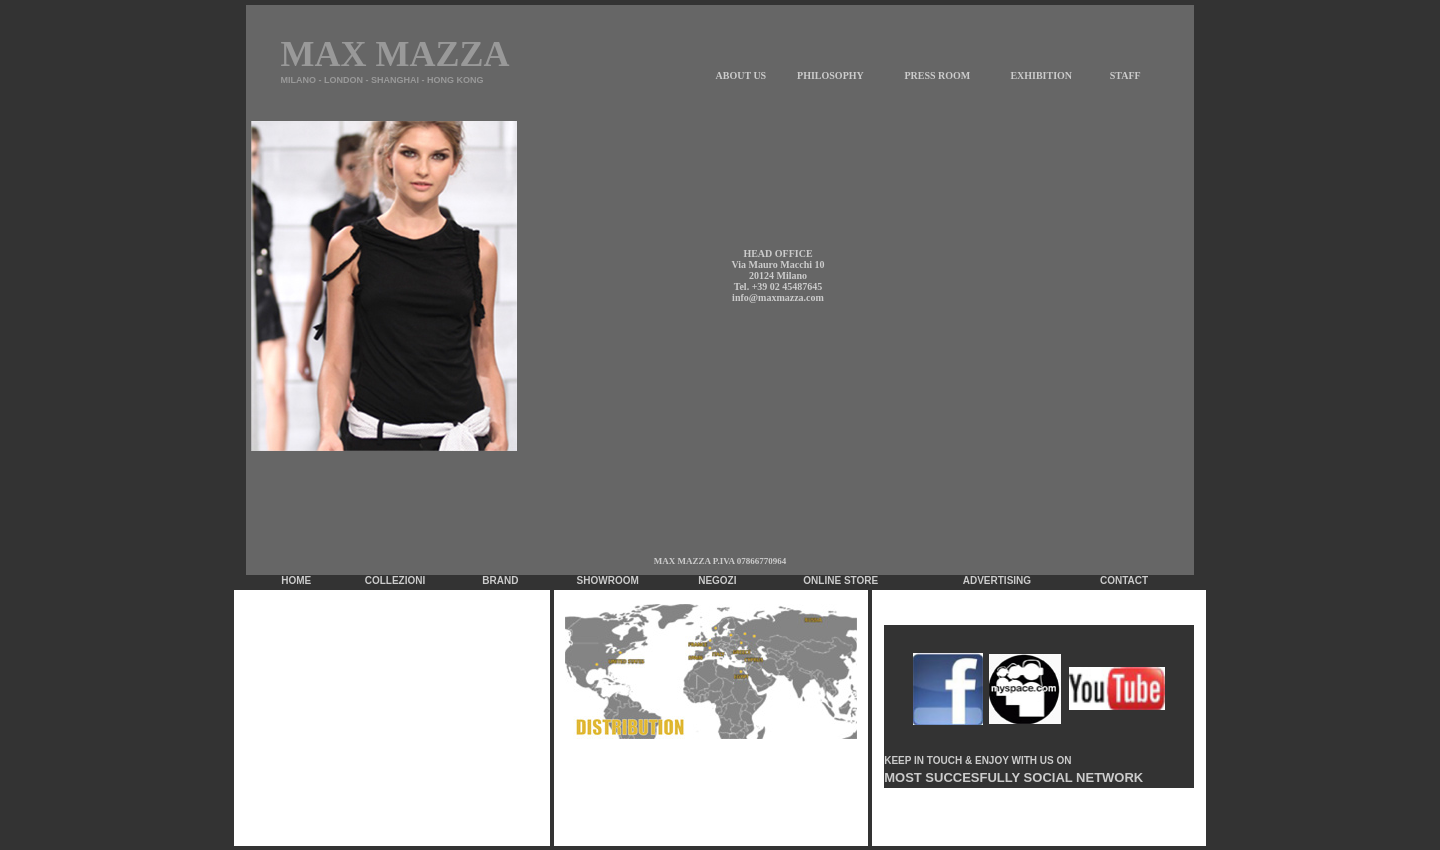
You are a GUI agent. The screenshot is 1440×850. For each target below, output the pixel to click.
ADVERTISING (997, 580)
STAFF (1125, 75)
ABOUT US (741, 75)
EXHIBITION (1041, 75)
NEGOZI (717, 580)
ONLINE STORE (840, 580)
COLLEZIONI (395, 580)
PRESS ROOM (937, 75)
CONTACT (1124, 580)
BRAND (500, 580)
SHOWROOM (608, 580)
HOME (296, 580)
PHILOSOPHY (830, 75)
